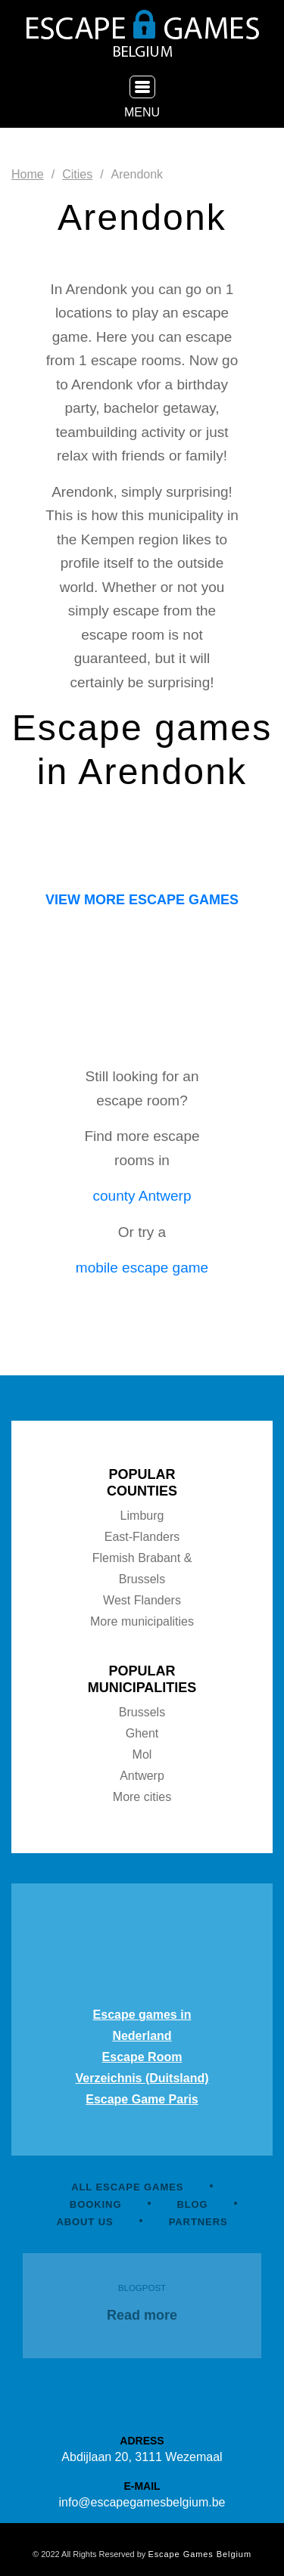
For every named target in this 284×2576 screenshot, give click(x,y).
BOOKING (96, 2204)
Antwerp (142, 1775)
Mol (142, 1754)
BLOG (192, 2204)
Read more (142, 2315)
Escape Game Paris (142, 2099)
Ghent (142, 1733)
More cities (142, 1796)
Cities (77, 174)
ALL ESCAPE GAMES (127, 2187)
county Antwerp (142, 1196)
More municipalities (142, 1621)
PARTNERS (198, 2221)
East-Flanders (142, 1536)
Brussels (142, 1712)
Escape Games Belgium (199, 2554)
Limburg (142, 1515)
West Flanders (142, 1600)
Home (27, 174)
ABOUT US (84, 2221)
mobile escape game (142, 1268)
